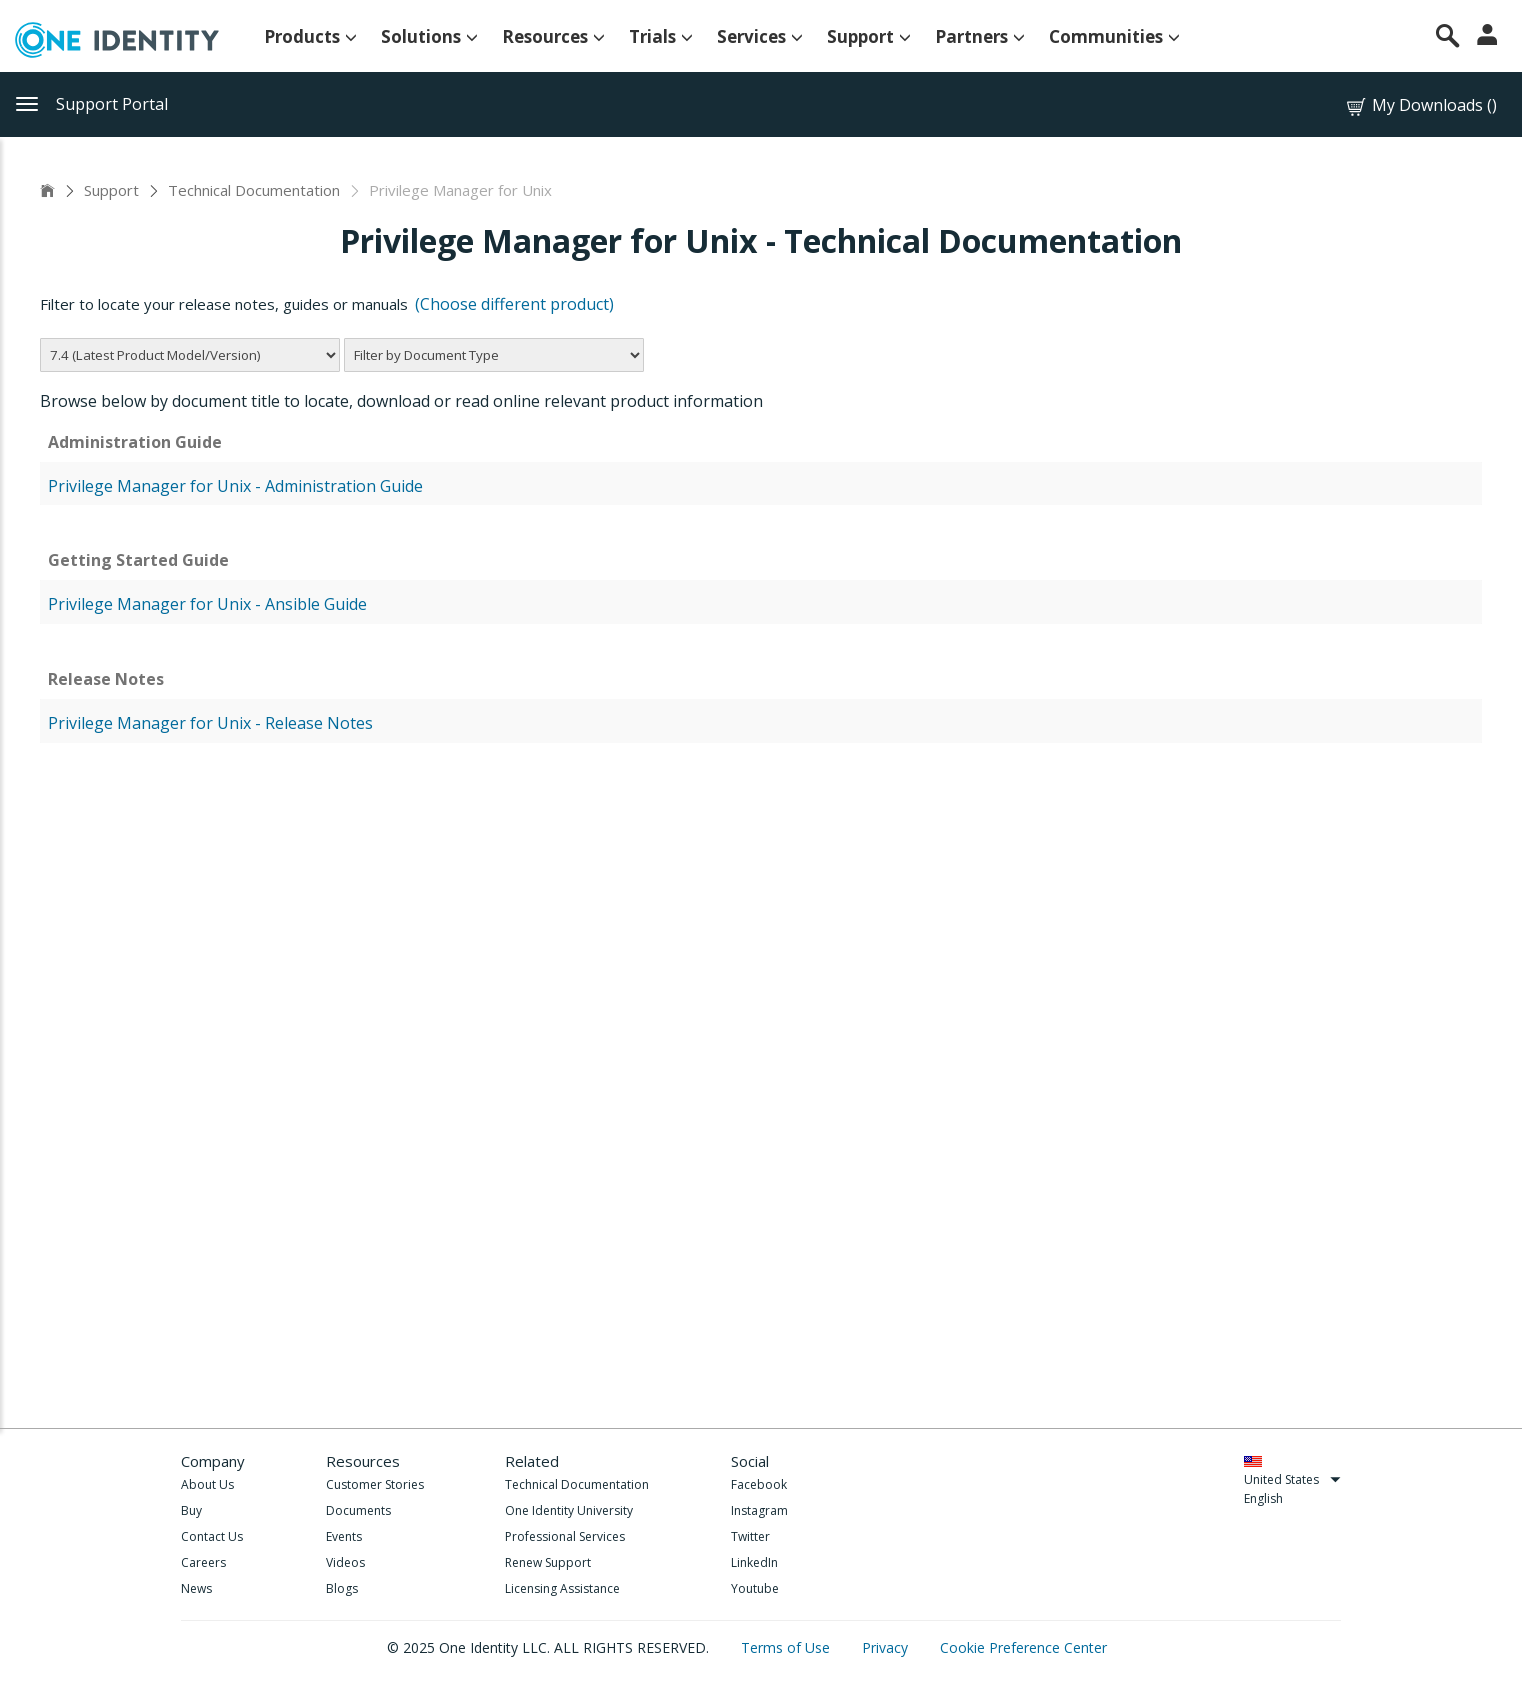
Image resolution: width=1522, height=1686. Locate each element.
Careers (203, 1562)
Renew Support (548, 1562)
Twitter (750, 1536)
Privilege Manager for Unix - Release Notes (210, 723)
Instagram (759, 1510)
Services (760, 36)
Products (310, 36)
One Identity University (569, 1510)
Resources (553, 36)
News (196, 1588)
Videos (345, 1562)
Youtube (755, 1588)
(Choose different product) (514, 304)
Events (344, 1536)
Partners (980, 36)
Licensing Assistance (562, 1588)
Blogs (342, 1588)
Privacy (887, 1647)
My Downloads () (1420, 105)
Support (869, 36)
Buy (191, 1510)
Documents (358, 1510)
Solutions (429, 36)
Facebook (759, 1484)
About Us (207, 1484)
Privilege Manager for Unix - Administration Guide (235, 486)
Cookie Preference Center (1023, 1647)
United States (1292, 1479)
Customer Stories (375, 1484)
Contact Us (212, 1536)
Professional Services (565, 1536)
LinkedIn (754, 1562)
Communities (1114, 36)
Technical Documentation (254, 190)
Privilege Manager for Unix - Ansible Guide (207, 604)
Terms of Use (787, 1647)
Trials (661, 36)
